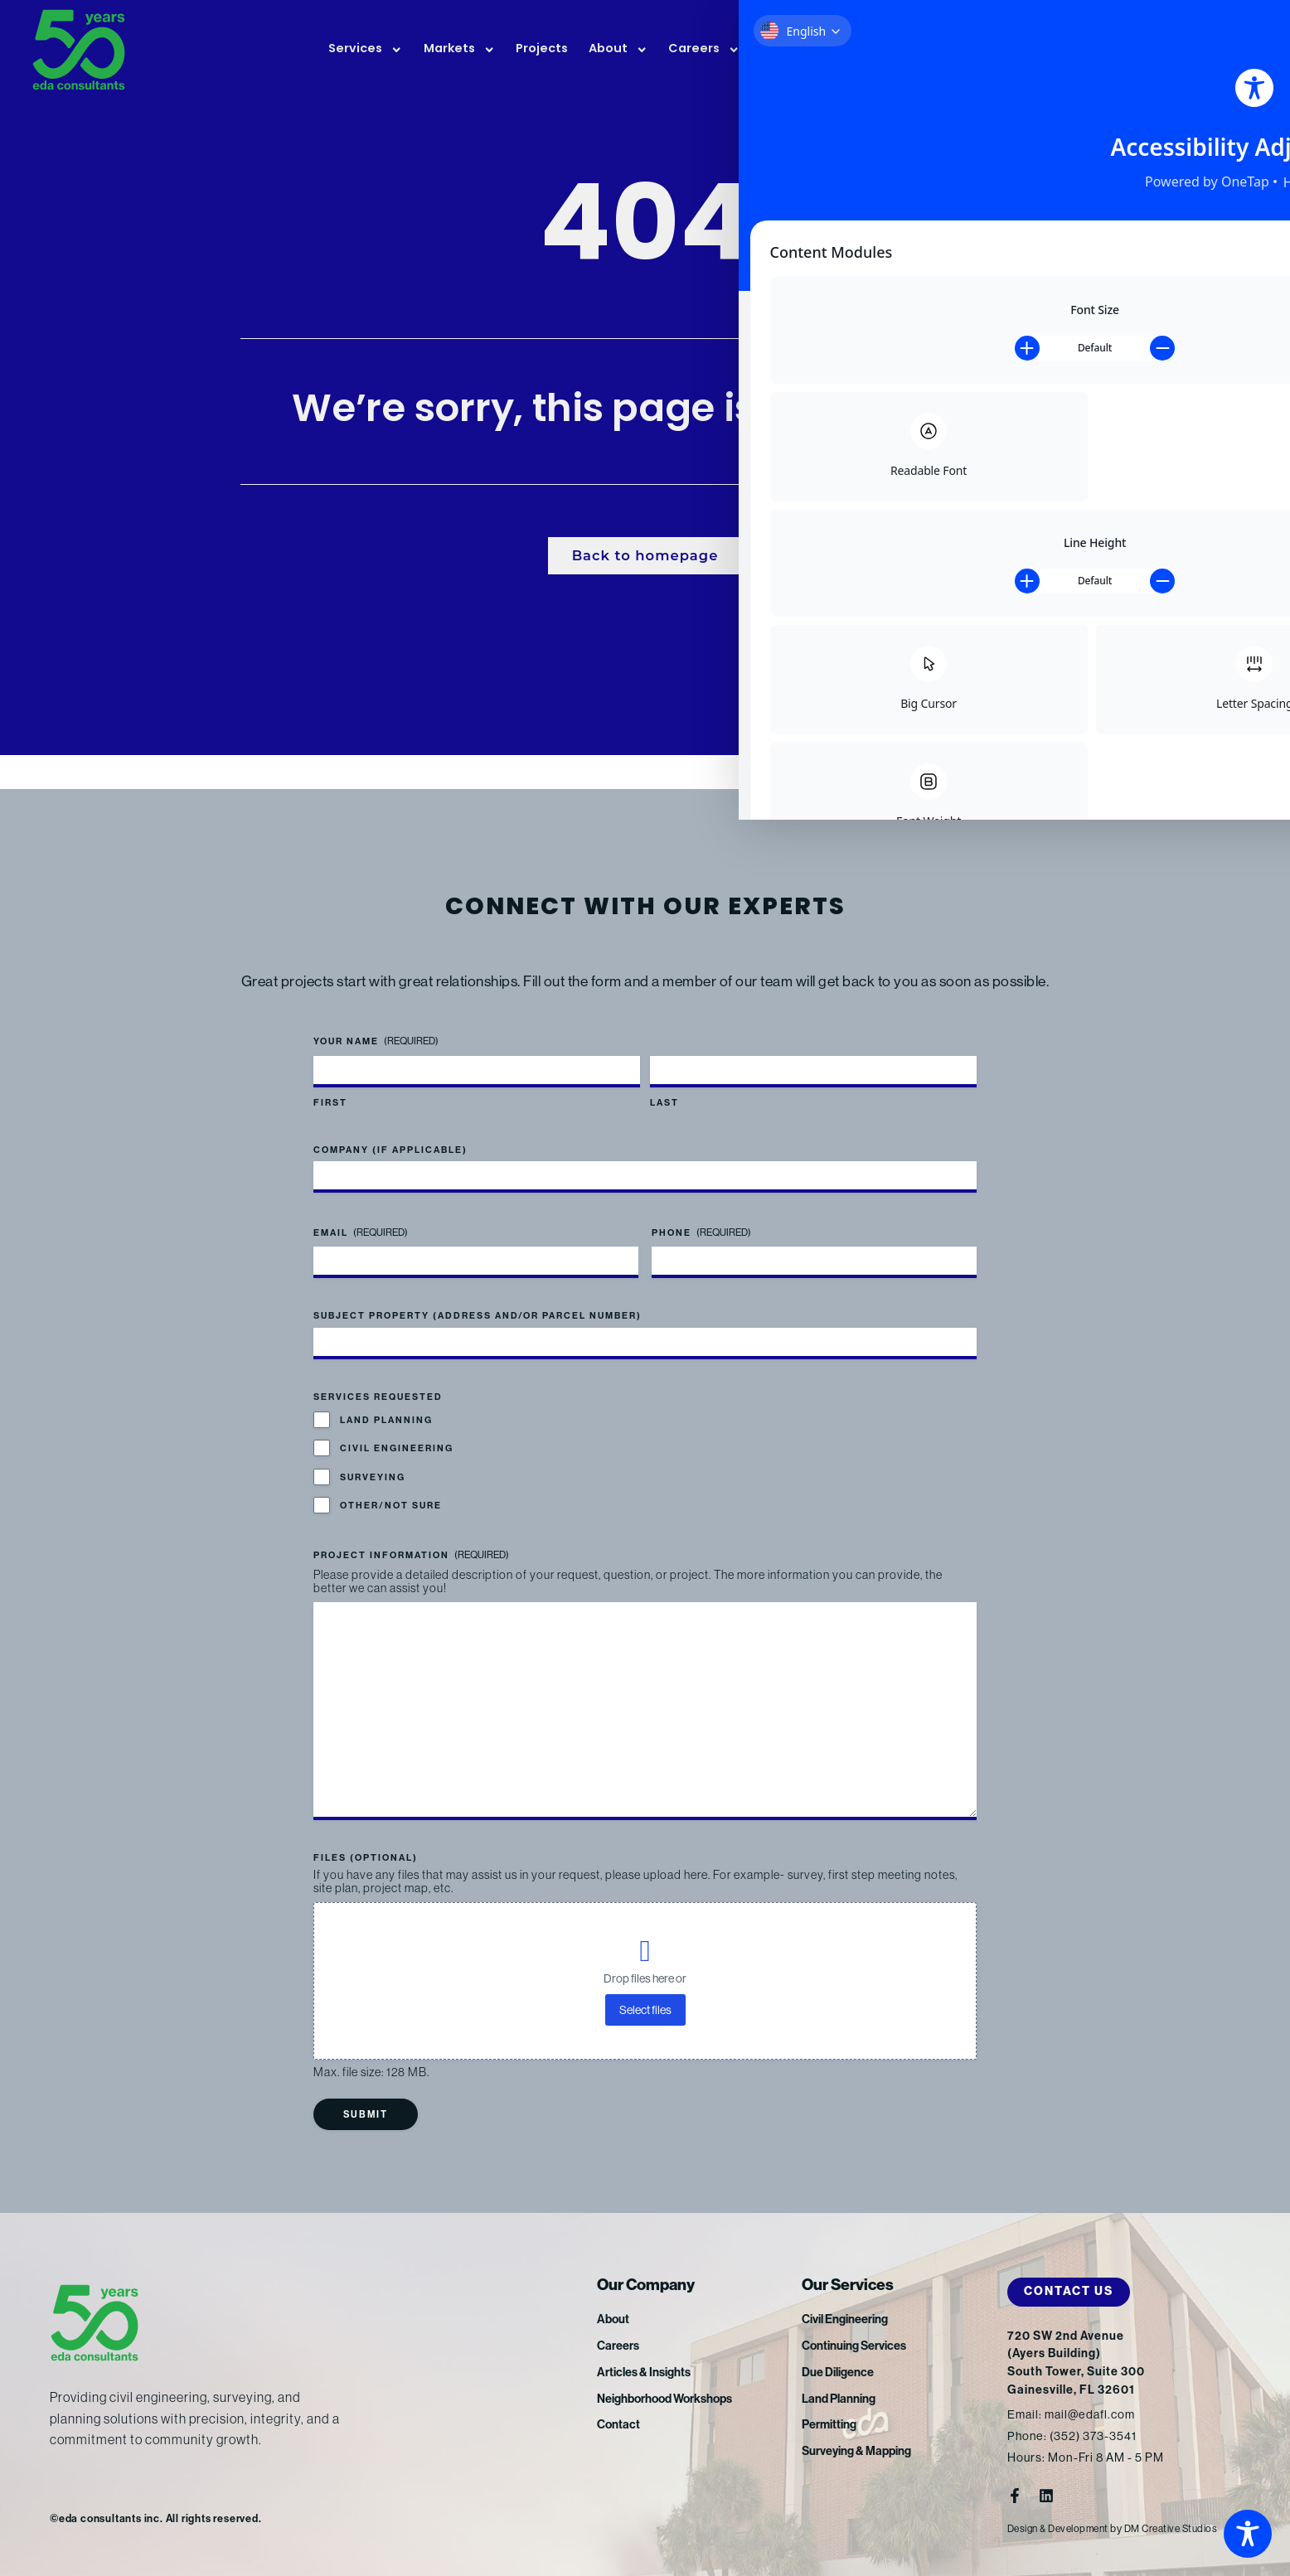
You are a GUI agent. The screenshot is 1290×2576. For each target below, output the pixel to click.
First (330, 1081)
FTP (1165, 51)
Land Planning (386, 1398)
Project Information (411, 1534)
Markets (459, 50)
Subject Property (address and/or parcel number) (477, 1294)
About (618, 50)
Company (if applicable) (390, 1128)
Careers (704, 50)
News (788, 50)
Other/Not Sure (391, 1484)
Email (360, 1211)
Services (365, 50)
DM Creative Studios (1184, 2528)
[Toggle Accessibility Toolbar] (1247, 2533)
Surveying (372, 1455)
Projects (542, 49)
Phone (701, 1211)
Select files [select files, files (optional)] (645, 2009)
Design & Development (1062, 2528)
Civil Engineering (396, 1426)
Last (664, 1081)
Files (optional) (365, 1857)
